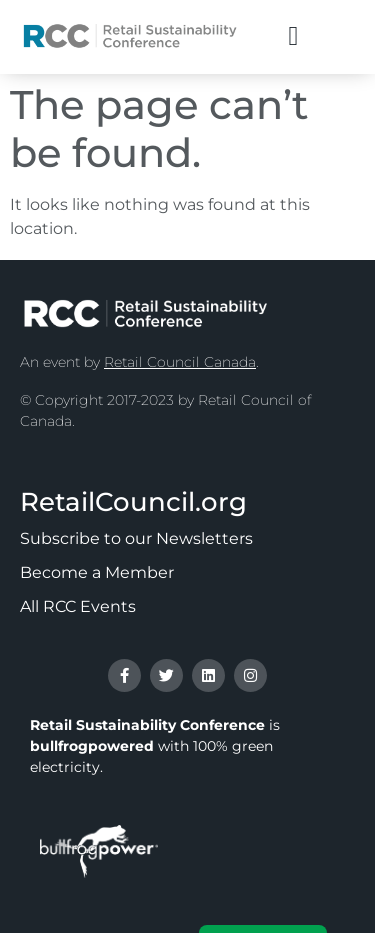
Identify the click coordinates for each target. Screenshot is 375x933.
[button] (293, 36)
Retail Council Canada (180, 362)
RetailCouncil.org (133, 502)
